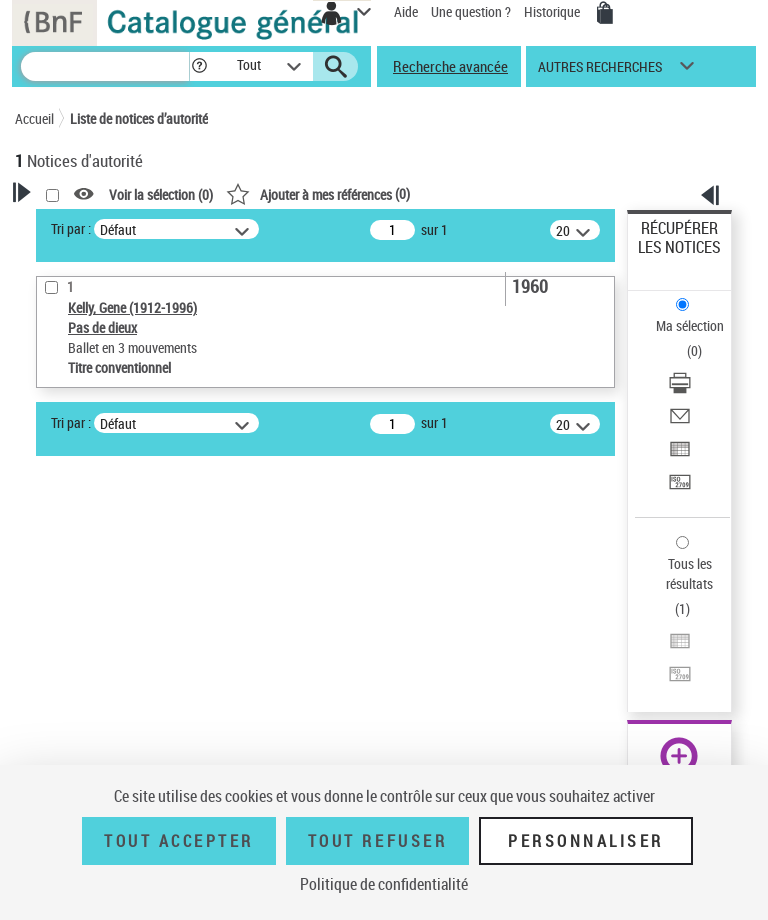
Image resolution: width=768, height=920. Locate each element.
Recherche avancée (450, 66)
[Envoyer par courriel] (680, 422)
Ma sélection (690, 325)
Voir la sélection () (161, 194)
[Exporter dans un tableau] (680, 455)
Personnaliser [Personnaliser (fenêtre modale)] (586, 841)
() (318, 193)
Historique (553, 11)
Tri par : (71, 228)
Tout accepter (179, 841)
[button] (199, 66)
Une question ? (471, 11)
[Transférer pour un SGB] (680, 488)
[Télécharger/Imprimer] (680, 389)
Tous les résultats (689, 573)
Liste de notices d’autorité (139, 118)
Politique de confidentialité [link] (384, 884)
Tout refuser (377, 841)
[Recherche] (105, 66)
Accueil (34, 118)
